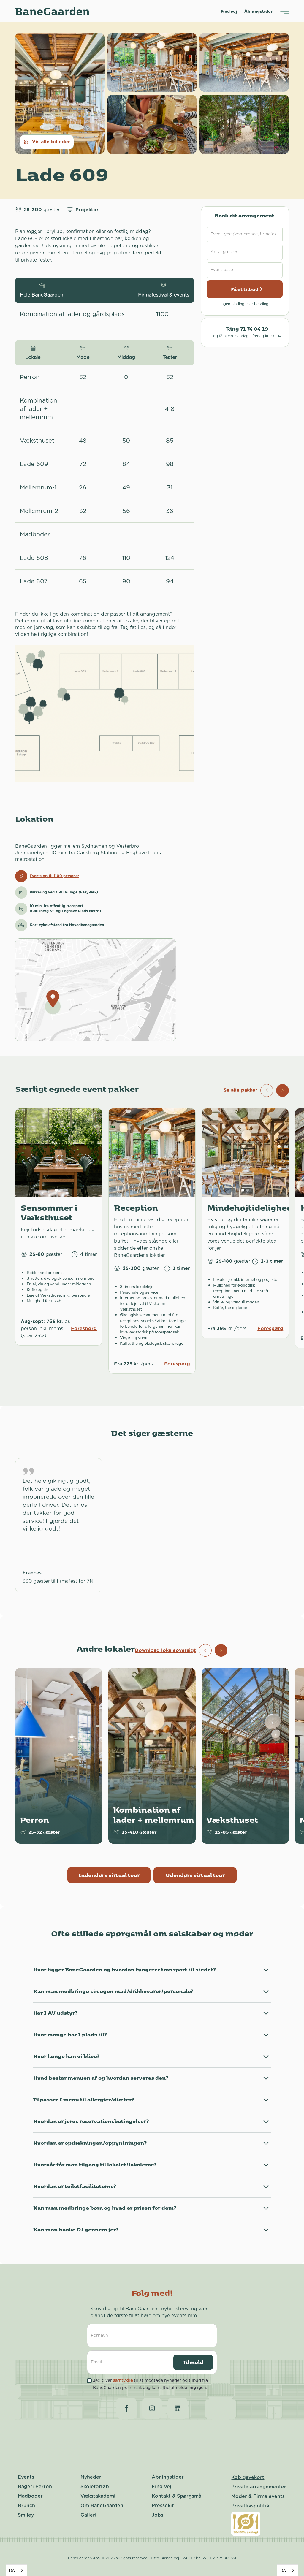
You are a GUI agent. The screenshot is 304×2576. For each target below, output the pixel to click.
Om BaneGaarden (101, 2505)
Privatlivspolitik (250, 2506)
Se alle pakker (240, 1090)
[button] (282, 1090)
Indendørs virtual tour (109, 1875)
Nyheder (90, 2477)
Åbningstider (258, 11)
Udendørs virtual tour (195, 1875)
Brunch (26, 2505)
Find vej (229, 11)
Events (26, 2477)
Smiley (26, 2515)
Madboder (30, 2496)
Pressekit (163, 2505)
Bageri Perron (35, 2486)
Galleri (88, 2515)
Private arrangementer (258, 2487)
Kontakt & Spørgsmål (177, 2496)
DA (12, 2570)
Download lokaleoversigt (165, 1650)
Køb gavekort (247, 2477)
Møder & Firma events (258, 2496)
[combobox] (16, 2570)
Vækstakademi (97, 2496)
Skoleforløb (94, 2486)
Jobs (157, 2515)
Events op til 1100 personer (54, 876)
